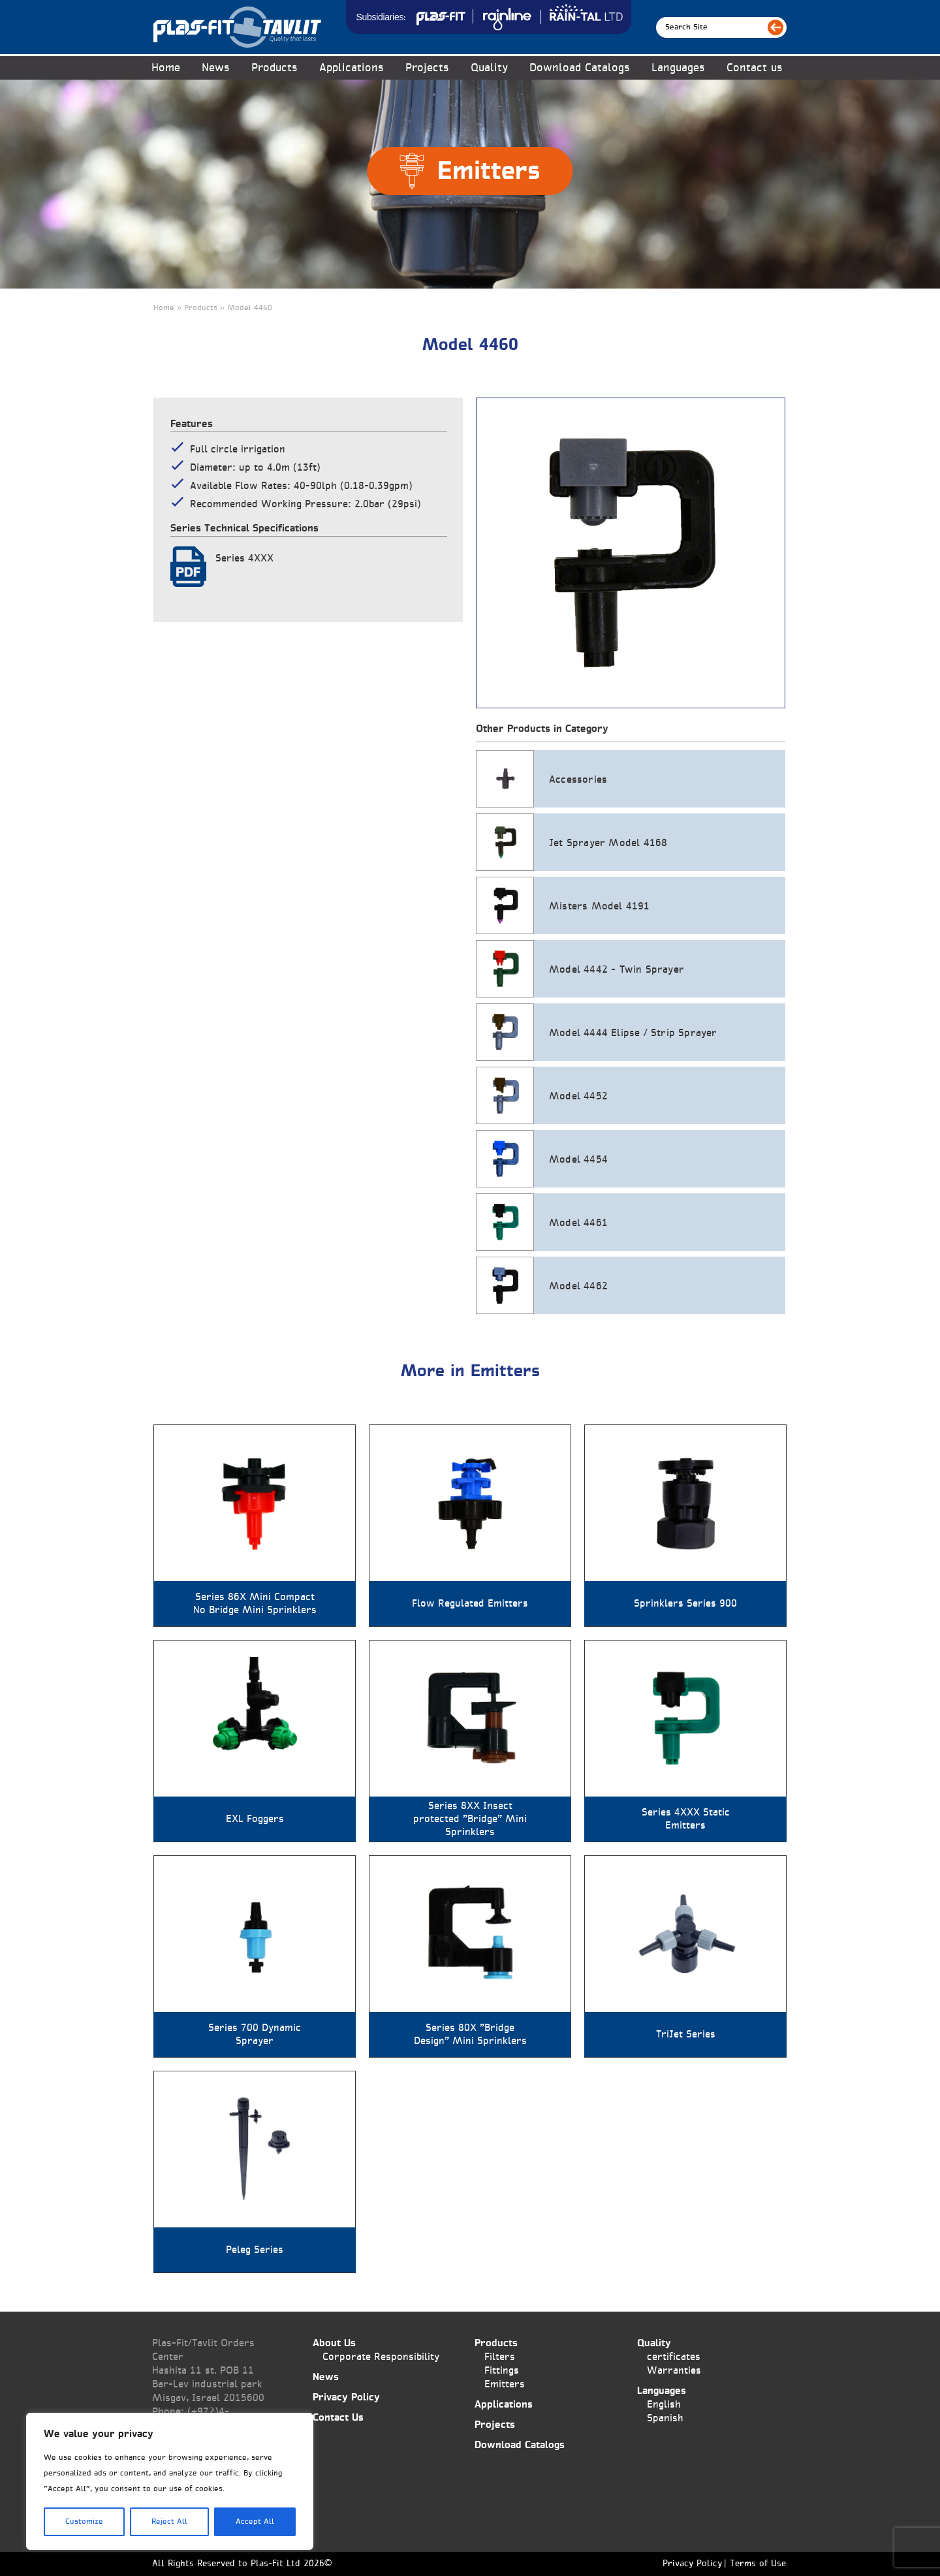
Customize (84, 2522)
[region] (169, 2481)
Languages (678, 68)
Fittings (501, 2371)
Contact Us (338, 2418)
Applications (351, 68)
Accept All (255, 2522)
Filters (499, 2357)
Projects (427, 68)
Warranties (674, 2371)
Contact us (755, 68)
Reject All (169, 2522)
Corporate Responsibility (380, 2357)
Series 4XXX (244, 558)
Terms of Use (758, 2564)
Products (274, 68)
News (216, 68)
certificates (673, 2357)
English (664, 2404)
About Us (334, 2343)
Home (165, 68)
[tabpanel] (631, 553)
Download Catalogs (579, 68)
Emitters (504, 2384)
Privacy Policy (346, 2397)
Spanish (665, 2418)
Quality (489, 68)
